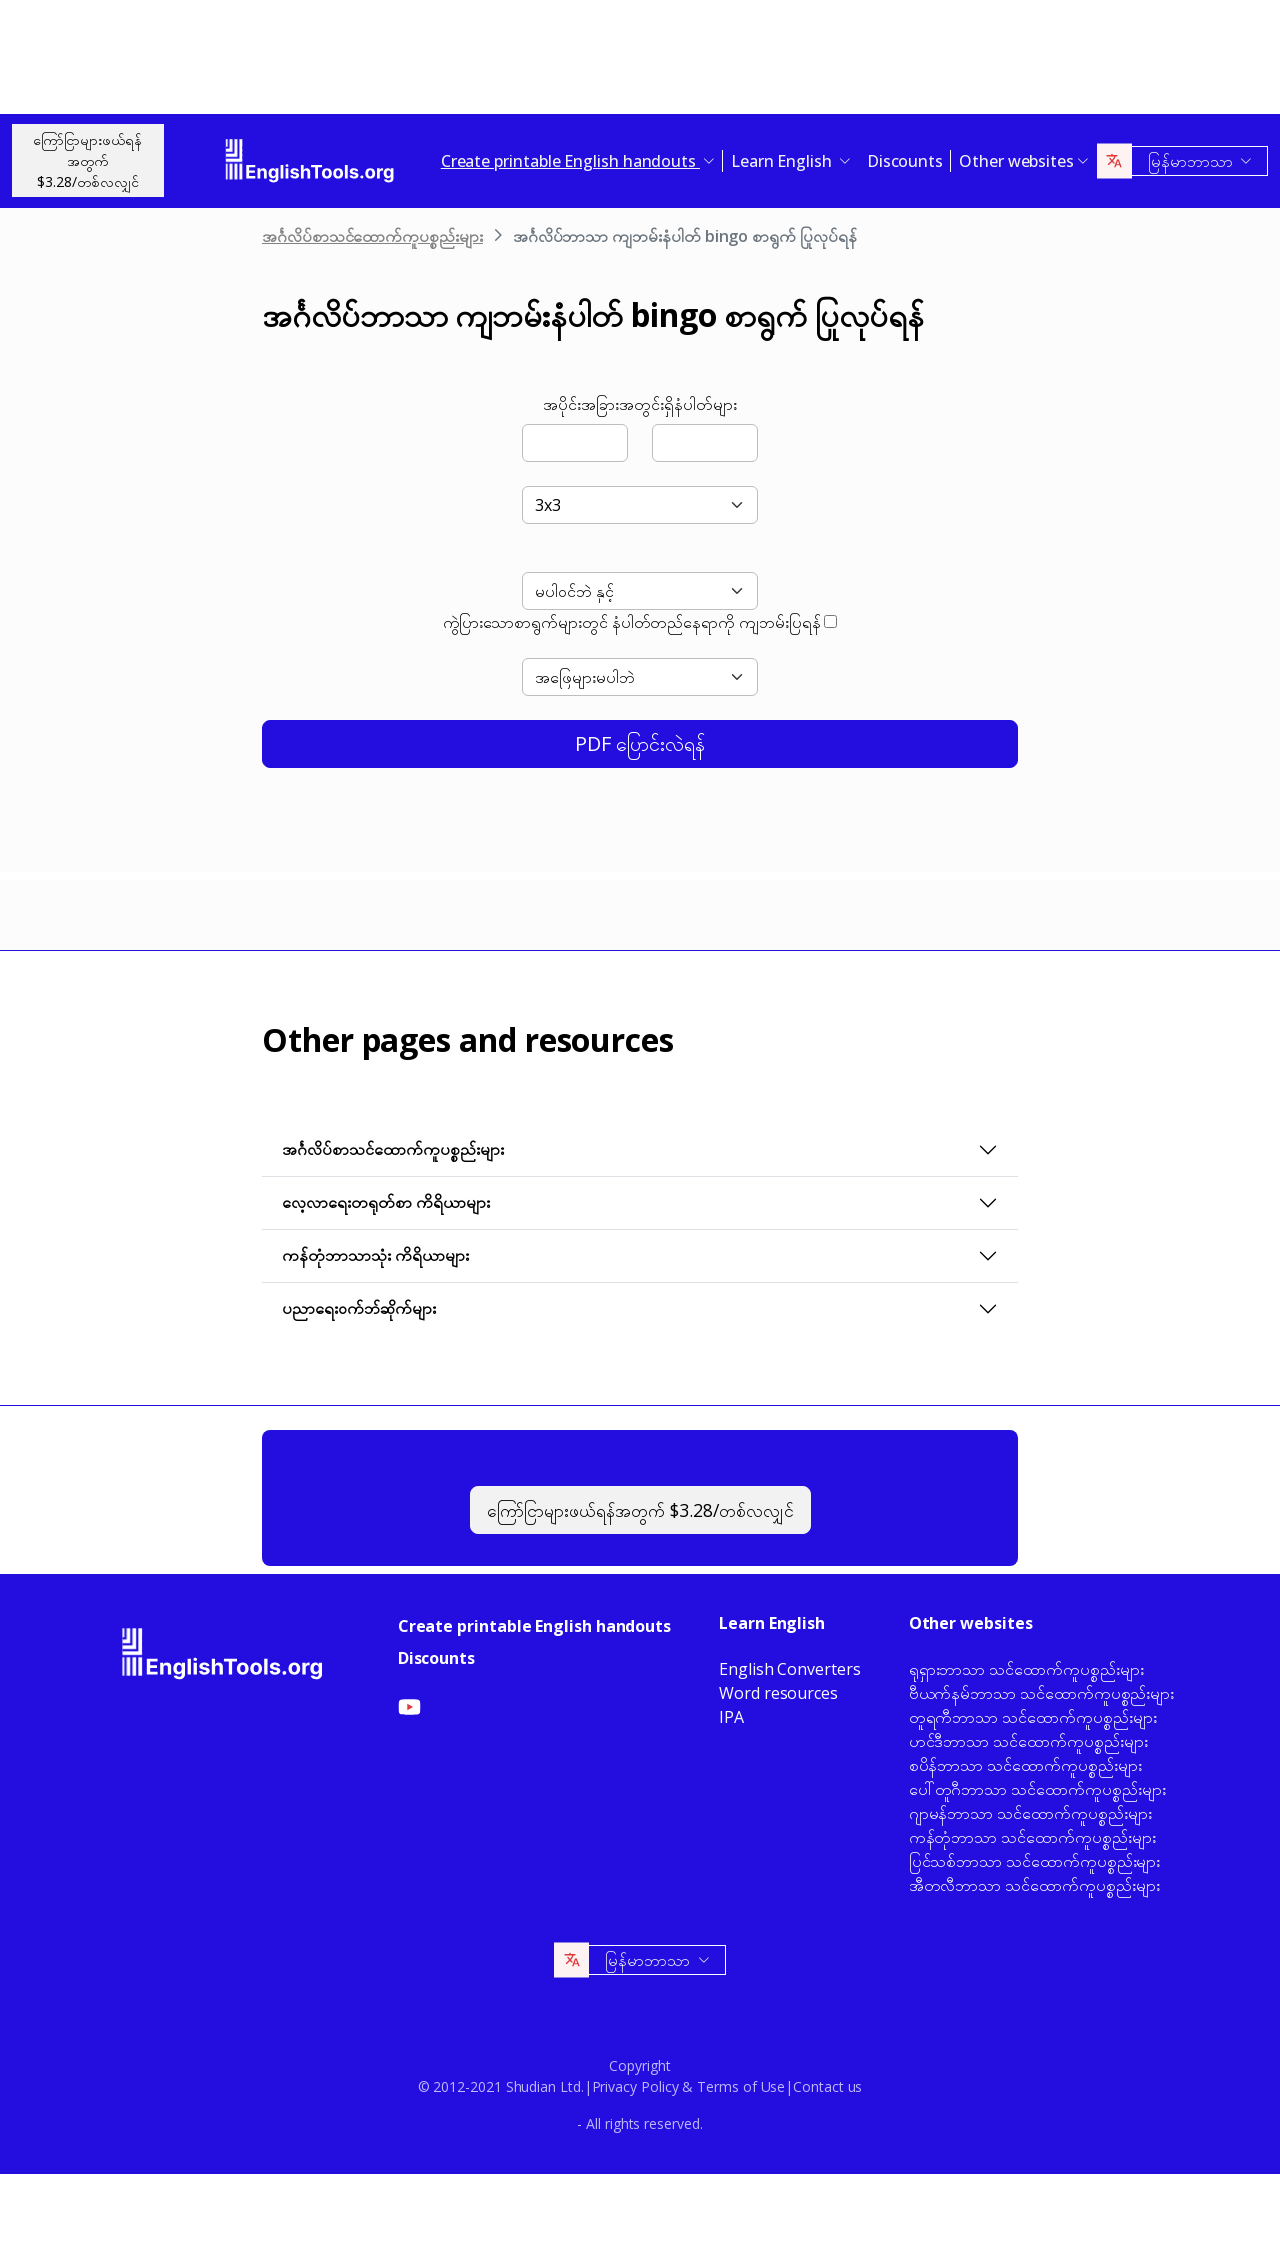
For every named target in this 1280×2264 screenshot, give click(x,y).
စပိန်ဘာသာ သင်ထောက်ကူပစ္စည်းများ (1025, 1765)
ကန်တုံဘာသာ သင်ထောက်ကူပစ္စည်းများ (1032, 1837)
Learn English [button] (783, 161)
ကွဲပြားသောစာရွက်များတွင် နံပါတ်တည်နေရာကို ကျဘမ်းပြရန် (632, 622)
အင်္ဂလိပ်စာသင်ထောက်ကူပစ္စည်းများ (372, 236)
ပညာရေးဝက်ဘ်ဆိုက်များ (359, 1308)
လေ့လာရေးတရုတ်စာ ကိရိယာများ (386, 1202)
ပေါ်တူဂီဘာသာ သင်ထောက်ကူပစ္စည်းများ (1037, 1789)
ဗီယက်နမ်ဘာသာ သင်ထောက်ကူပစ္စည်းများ (1042, 1693)
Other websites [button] (1016, 161)
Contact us (827, 2086)
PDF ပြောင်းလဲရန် (640, 743)
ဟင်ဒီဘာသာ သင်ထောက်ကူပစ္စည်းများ (1028, 1741)
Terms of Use (741, 2086)
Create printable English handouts (534, 1626)
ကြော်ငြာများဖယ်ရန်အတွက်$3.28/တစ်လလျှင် (87, 160)
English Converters (790, 1669)
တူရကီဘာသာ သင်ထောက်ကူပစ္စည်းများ (1033, 1717)
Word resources (778, 1693)
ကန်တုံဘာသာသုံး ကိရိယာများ (375, 1255)
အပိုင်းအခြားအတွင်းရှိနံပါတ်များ (639, 404)
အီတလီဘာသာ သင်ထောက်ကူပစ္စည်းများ (1034, 1885)
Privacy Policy (635, 2086)
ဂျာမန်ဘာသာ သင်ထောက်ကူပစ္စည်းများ (1030, 1813)
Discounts (905, 161)
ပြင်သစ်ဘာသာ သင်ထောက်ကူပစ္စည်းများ (1035, 1861)
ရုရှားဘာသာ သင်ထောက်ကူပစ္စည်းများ (1026, 1669)
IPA (731, 1717)
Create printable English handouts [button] (570, 161)
